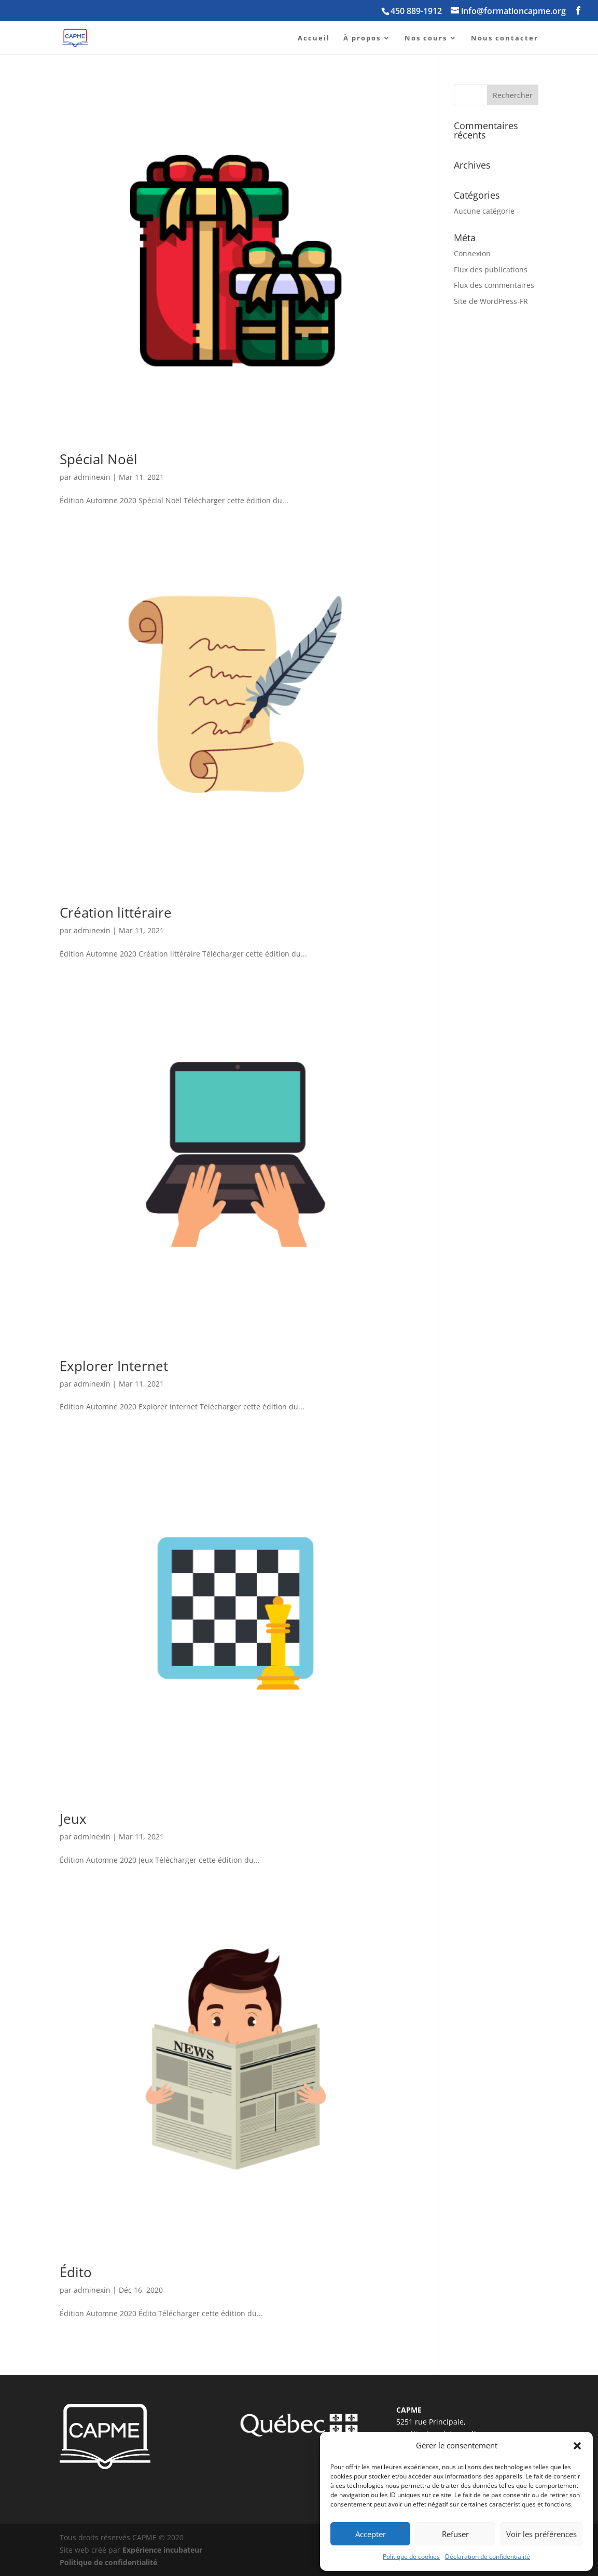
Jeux (73, 1818)
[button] (577, 2446)
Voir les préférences (541, 2534)
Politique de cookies (411, 2556)
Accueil (314, 38)
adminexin (92, 477)
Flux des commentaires (494, 285)
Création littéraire (116, 912)
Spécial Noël (98, 459)
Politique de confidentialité (108, 2562)
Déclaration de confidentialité (487, 2556)
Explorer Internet (114, 1365)
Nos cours (426, 38)
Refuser (455, 2534)
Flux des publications (490, 269)
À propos (362, 38)
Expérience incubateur (162, 2550)
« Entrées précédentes (98, 2357)
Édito (76, 2272)
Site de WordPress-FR (491, 301)
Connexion (472, 253)
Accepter (370, 2534)
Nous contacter (504, 38)
